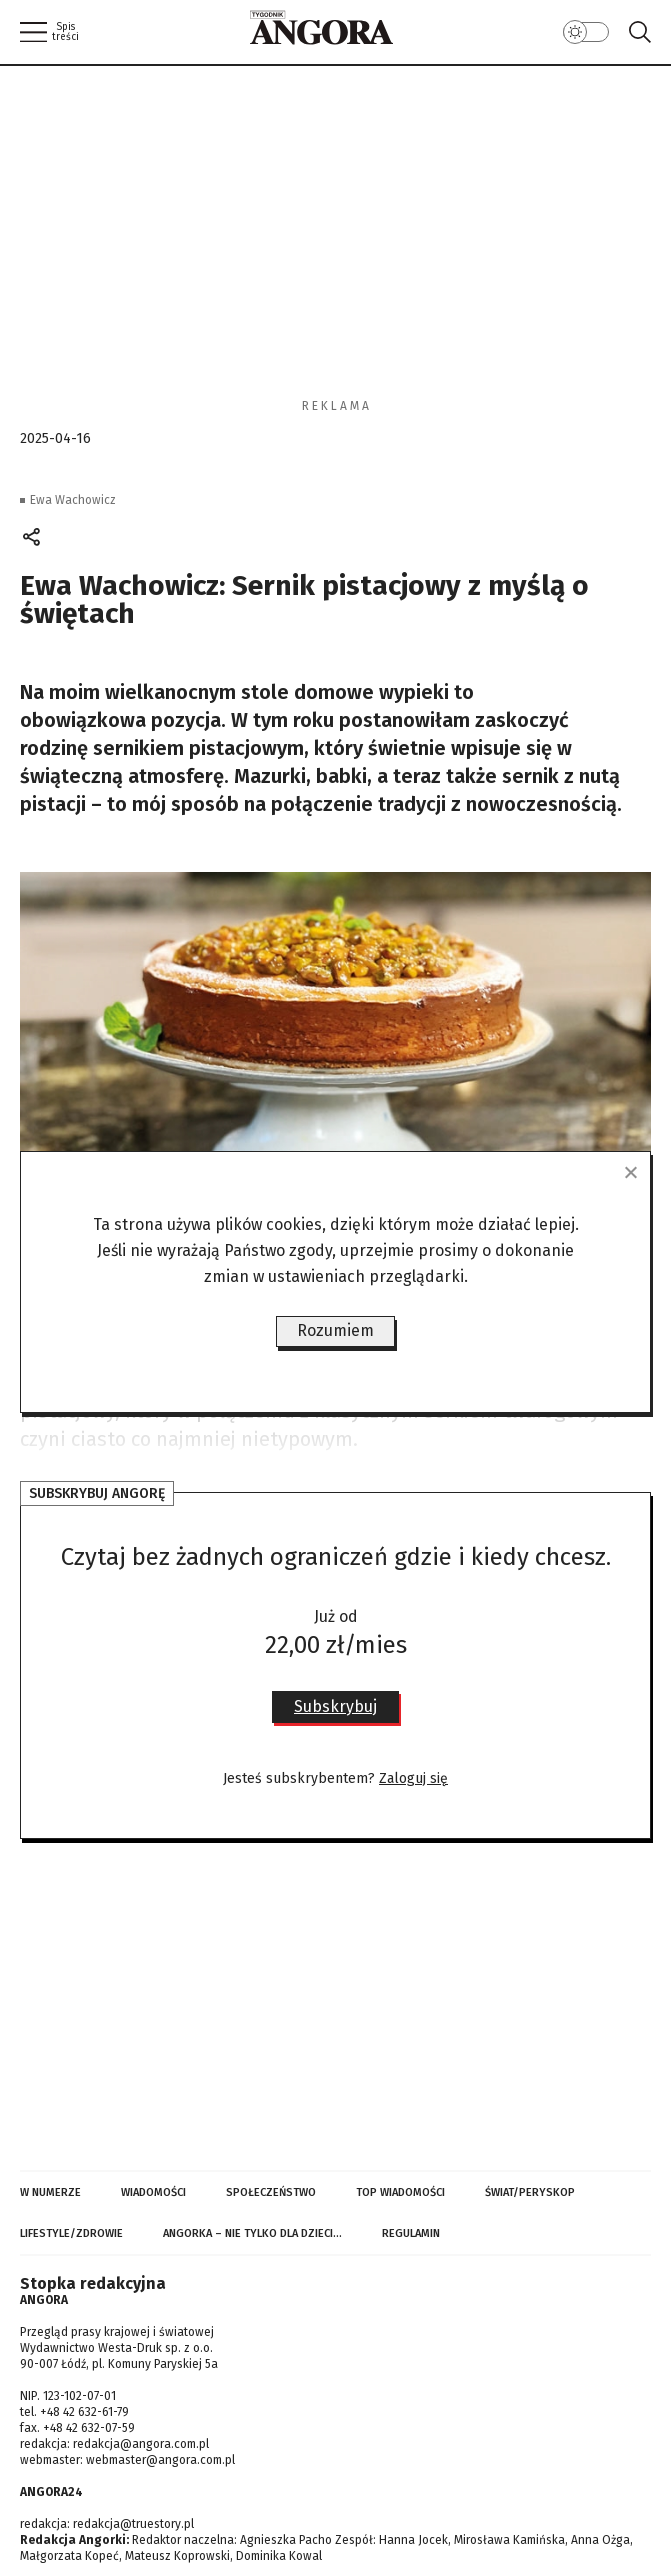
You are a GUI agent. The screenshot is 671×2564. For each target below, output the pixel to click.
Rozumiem (335, 1330)
